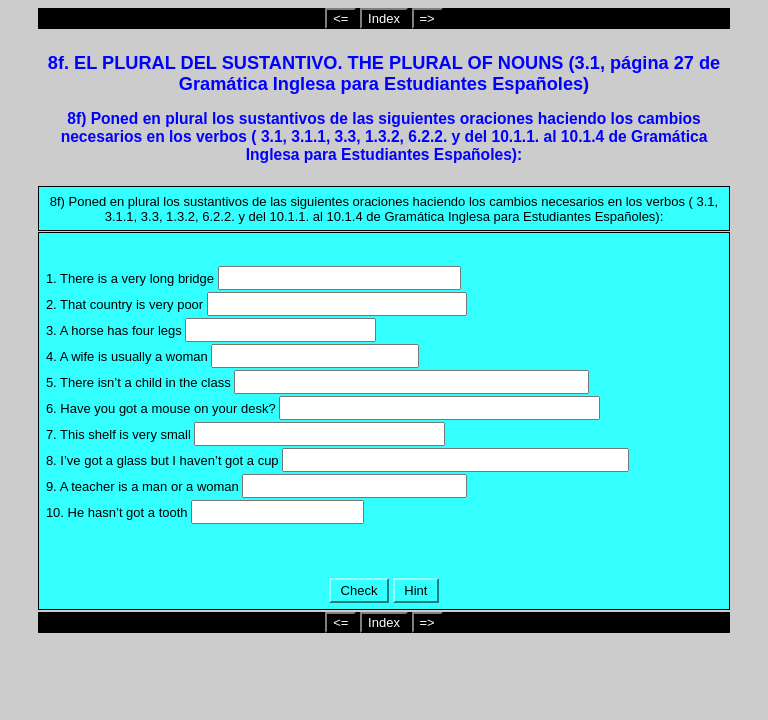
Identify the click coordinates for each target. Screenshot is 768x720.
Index (384, 18)
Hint (416, 590)
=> (427, 18)
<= (340, 18)
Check (359, 590)
